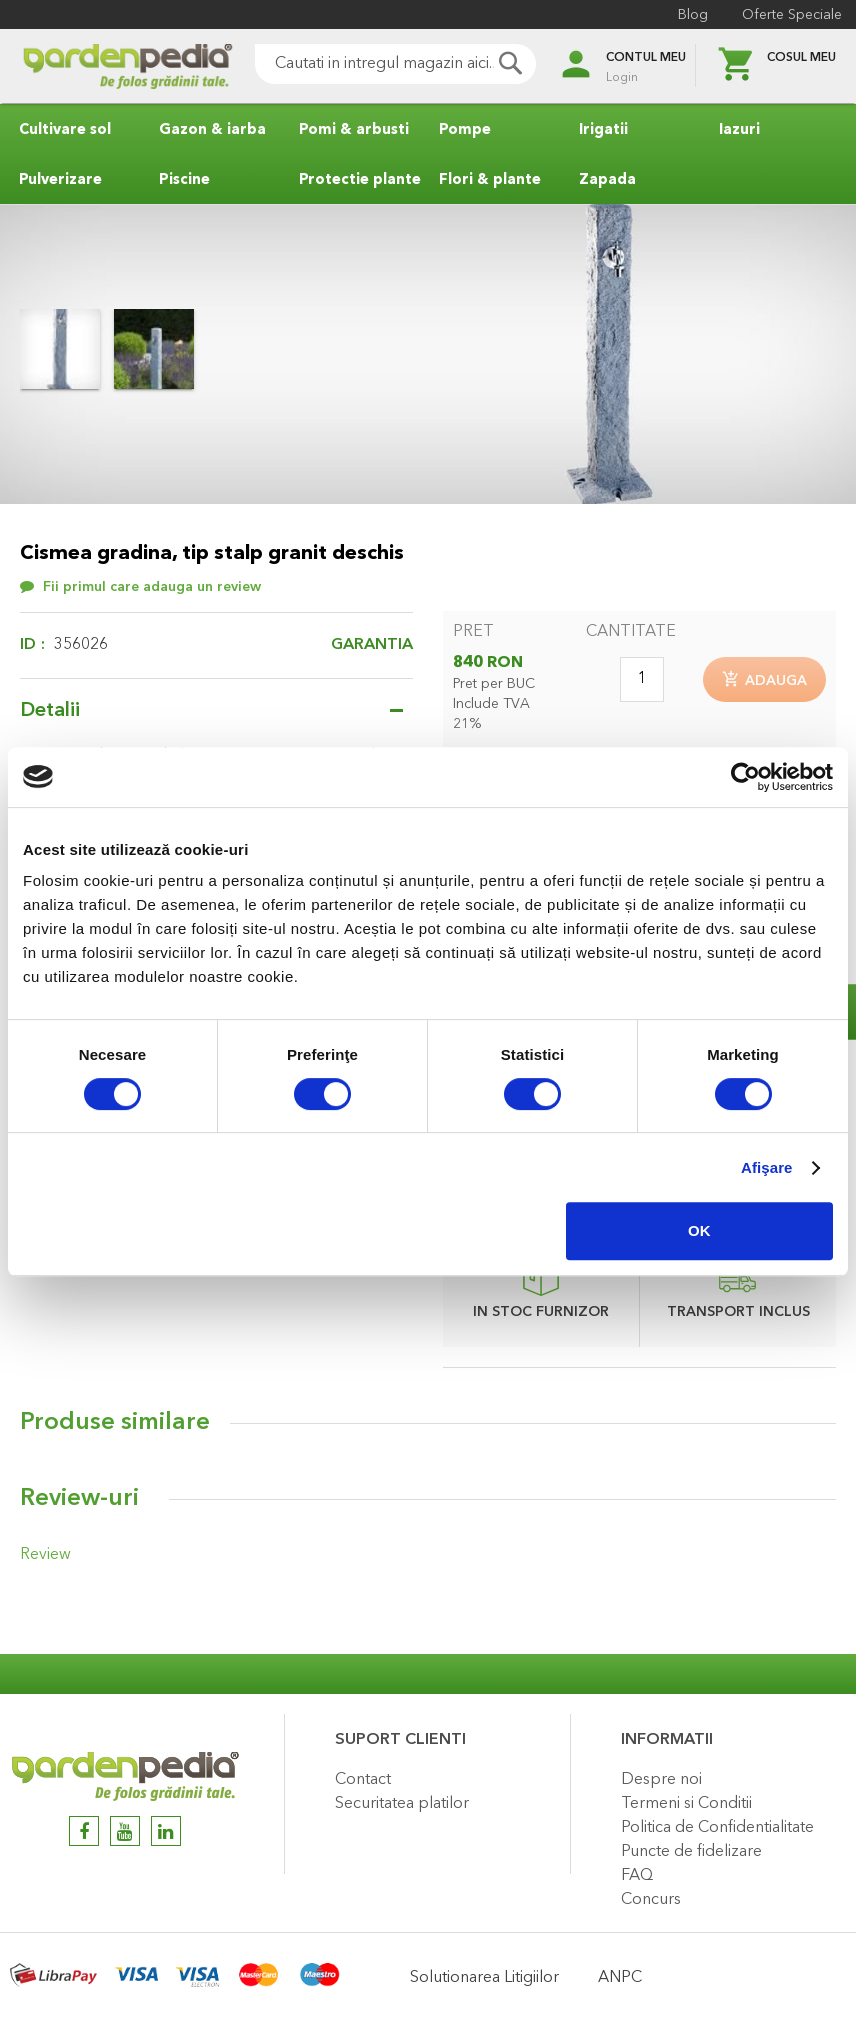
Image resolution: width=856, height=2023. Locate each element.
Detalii (50, 711)
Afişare (767, 1167)
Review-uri (79, 1505)
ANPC (620, 1978)
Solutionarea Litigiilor (484, 1978)
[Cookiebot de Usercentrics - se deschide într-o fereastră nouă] (745, 777)
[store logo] (100, 66)
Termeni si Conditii (686, 1804)
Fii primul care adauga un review (152, 587)
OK (699, 1230)
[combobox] (368, 64)
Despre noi (661, 1780)
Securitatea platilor (402, 1804)
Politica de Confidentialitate (717, 1828)
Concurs (651, 1900)
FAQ (637, 1876)
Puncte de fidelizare (691, 1852)
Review (42, 1560)
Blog (687, 15)
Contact (363, 1780)
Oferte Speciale (786, 15)
